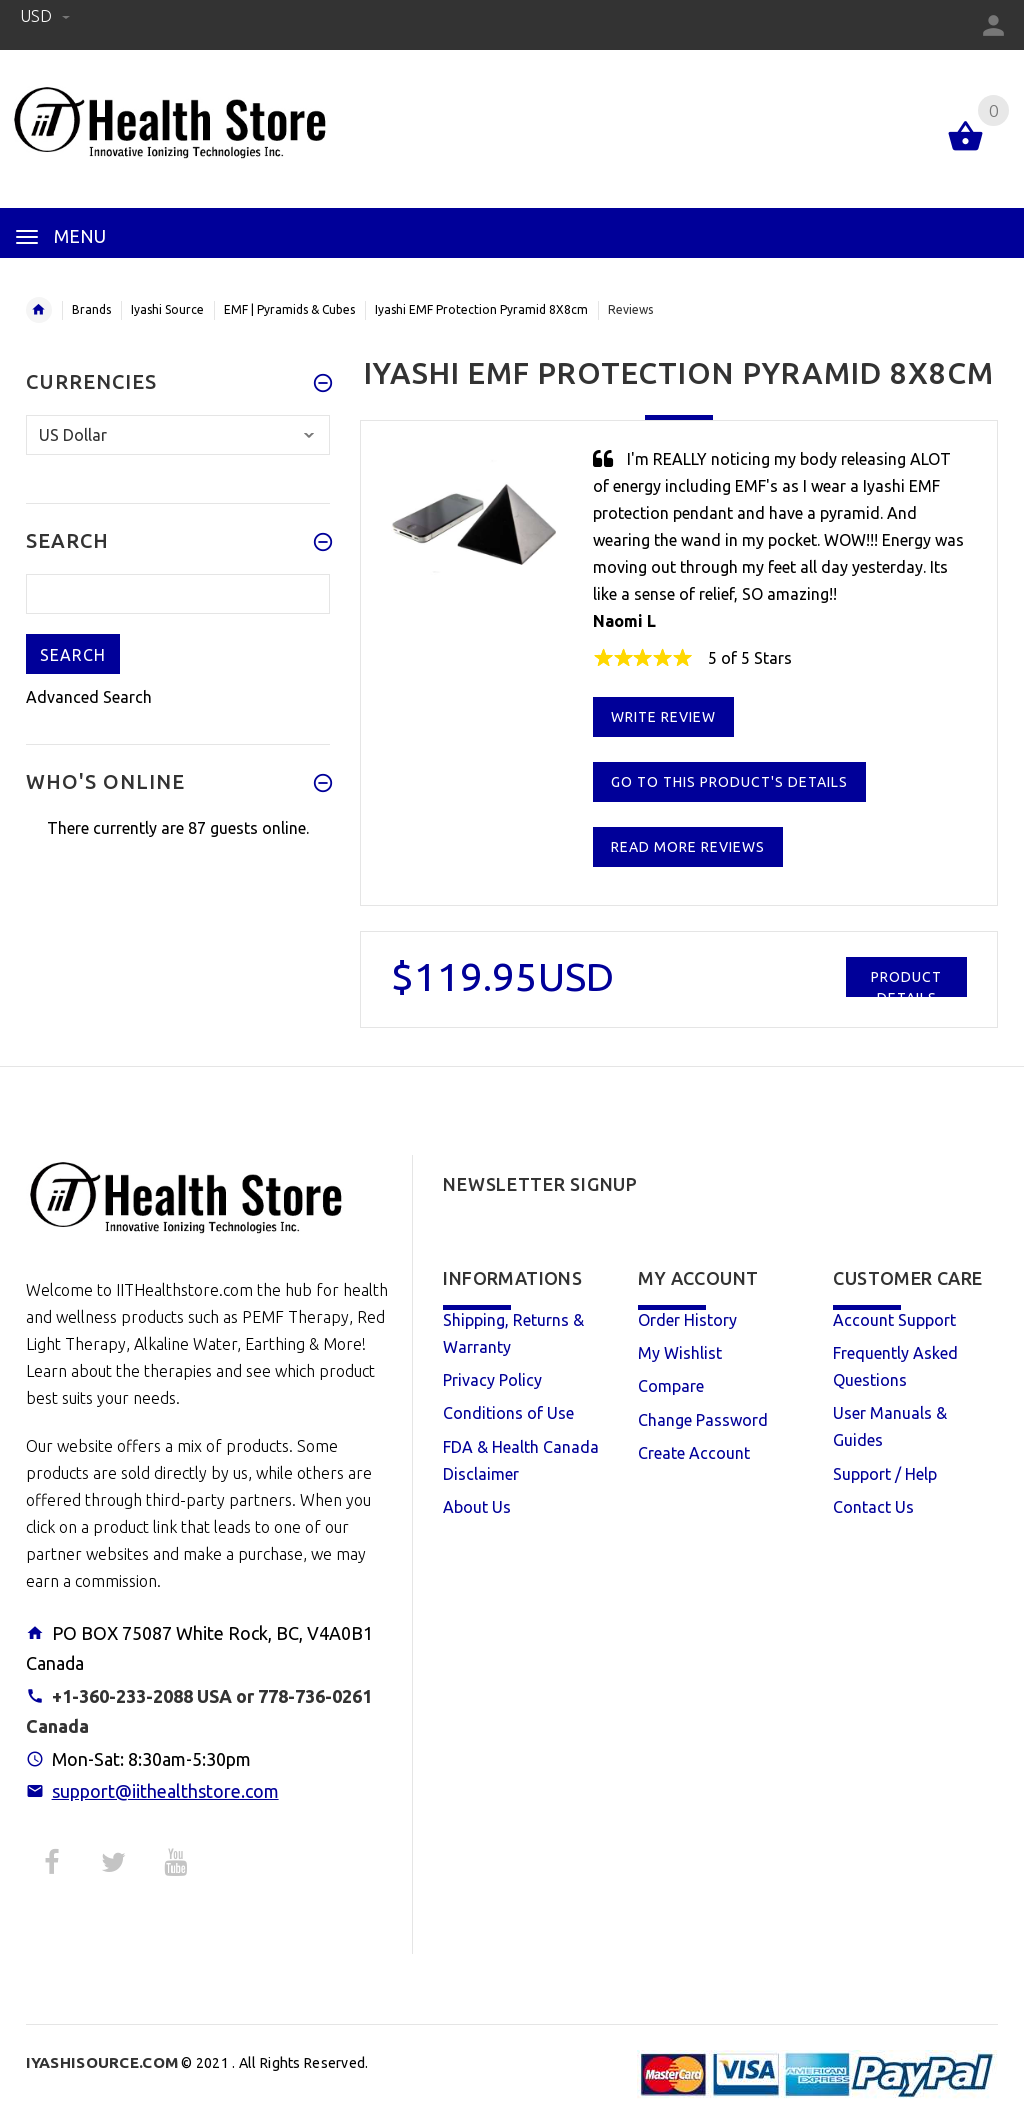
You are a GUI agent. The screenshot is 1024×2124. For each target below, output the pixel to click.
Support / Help (885, 1474)
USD (45, 16)
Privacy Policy (492, 1380)
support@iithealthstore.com (165, 1791)
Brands (91, 309)
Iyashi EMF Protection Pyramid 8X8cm (481, 309)
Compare (671, 1386)
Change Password (703, 1420)
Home (39, 310)
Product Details (906, 983)
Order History (687, 1320)
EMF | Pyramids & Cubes (289, 309)
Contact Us (873, 1507)
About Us (477, 1507)
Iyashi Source (167, 309)
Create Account (694, 1453)
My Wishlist (680, 1353)
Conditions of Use (508, 1413)
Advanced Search (89, 697)
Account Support (894, 1320)
